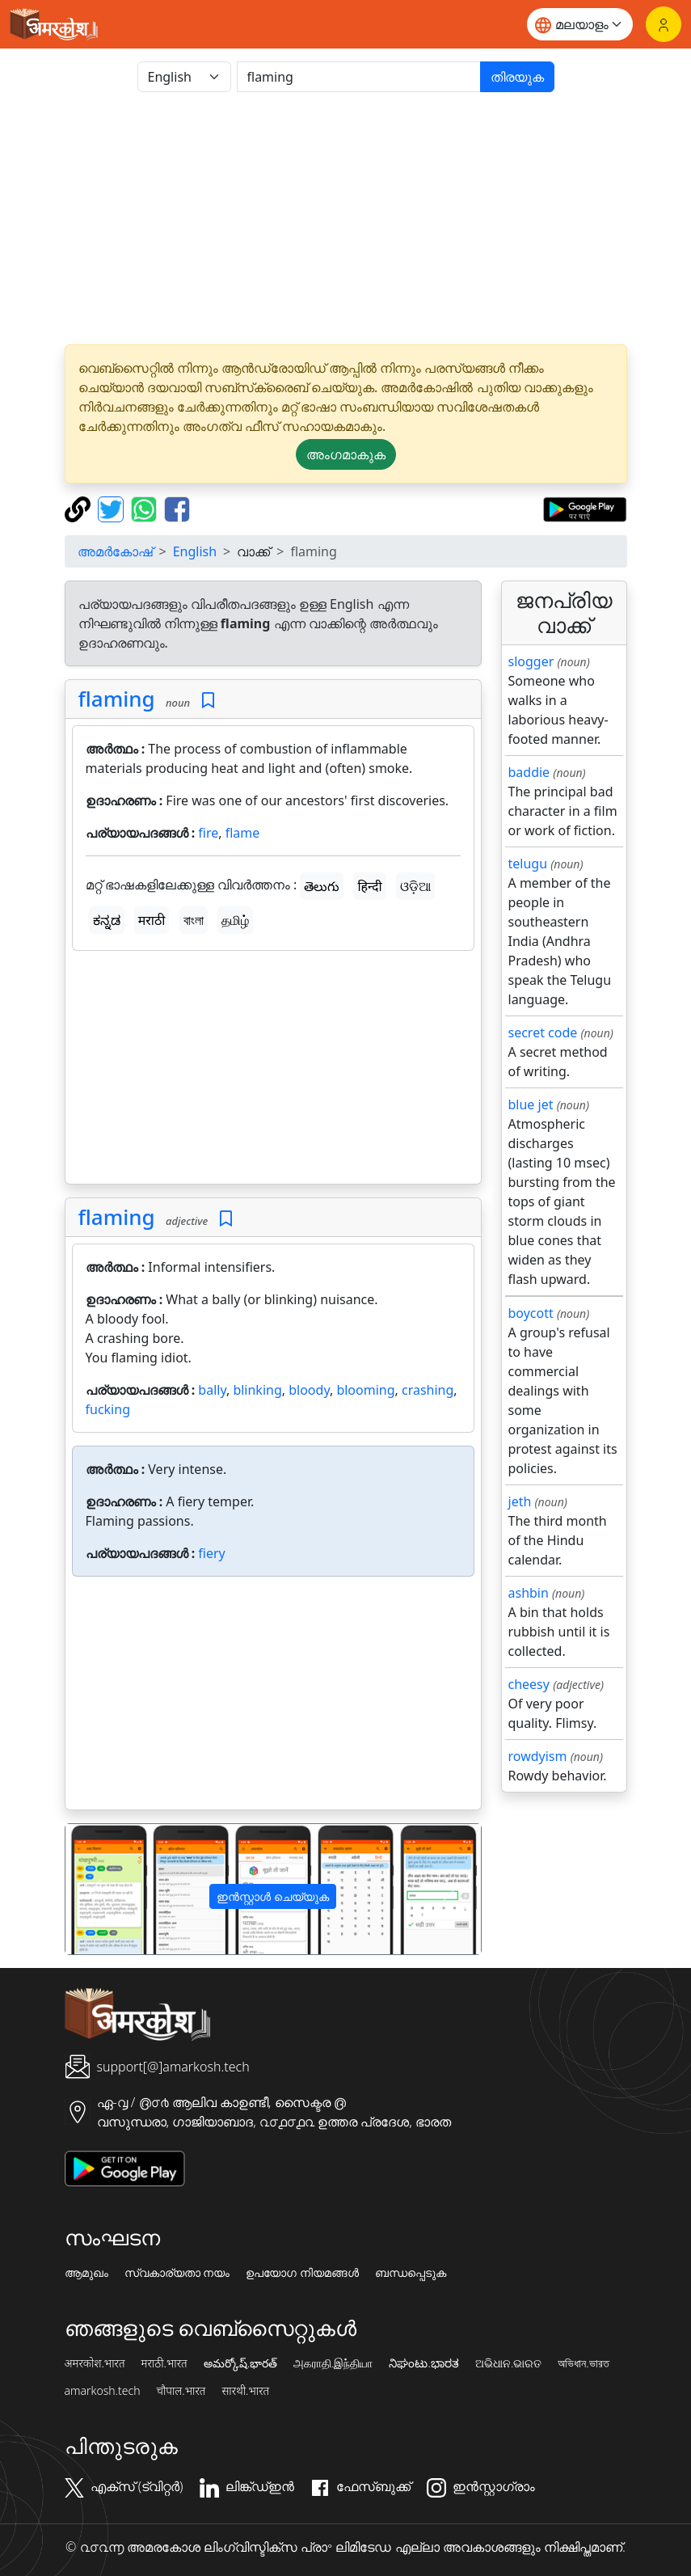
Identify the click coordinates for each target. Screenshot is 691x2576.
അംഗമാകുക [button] (346, 454)
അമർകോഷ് (115, 551)
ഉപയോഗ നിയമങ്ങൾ (302, 2273)
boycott (531, 1313)
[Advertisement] (346, 218)
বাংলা (193, 920)
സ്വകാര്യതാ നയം (177, 2273)
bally (212, 1390)
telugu (528, 863)
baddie (529, 772)
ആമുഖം (86, 2273)
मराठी (152, 920)
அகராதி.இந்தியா (333, 2363)
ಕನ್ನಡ (106, 920)
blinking (257, 1390)
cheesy (529, 1684)
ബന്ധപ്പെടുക (410, 2273)
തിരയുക (517, 77)
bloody (309, 1390)
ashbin (528, 1593)
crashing (427, 1390)
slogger (531, 661)
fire (208, 833)
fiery (211, 1553)
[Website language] (580, 24)
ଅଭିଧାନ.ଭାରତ (508, 2363)
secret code (543, 1032)
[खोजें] (359, 76)
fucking (108, 1409)
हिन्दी (369, 886)
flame (242, 833)
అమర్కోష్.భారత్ (240, 2363)
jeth (520, 1501)
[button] (96, 1889)
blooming (365, 1390)
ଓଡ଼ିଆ (415, 886)
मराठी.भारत (164, 2363)
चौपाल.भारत (180, 2391)
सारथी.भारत (245, 2391)
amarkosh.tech (103, 2391)
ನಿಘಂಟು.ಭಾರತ (423, 2363)
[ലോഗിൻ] (663, 24)
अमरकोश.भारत (95, 2363)
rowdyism (537, 1756)
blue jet (531, 1104)
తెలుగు (321, 886)
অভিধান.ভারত (583, 2363)
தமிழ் (235, 920)
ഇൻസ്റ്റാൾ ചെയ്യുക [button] (273, 1896)
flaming (116, 698)
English (195, 551)
